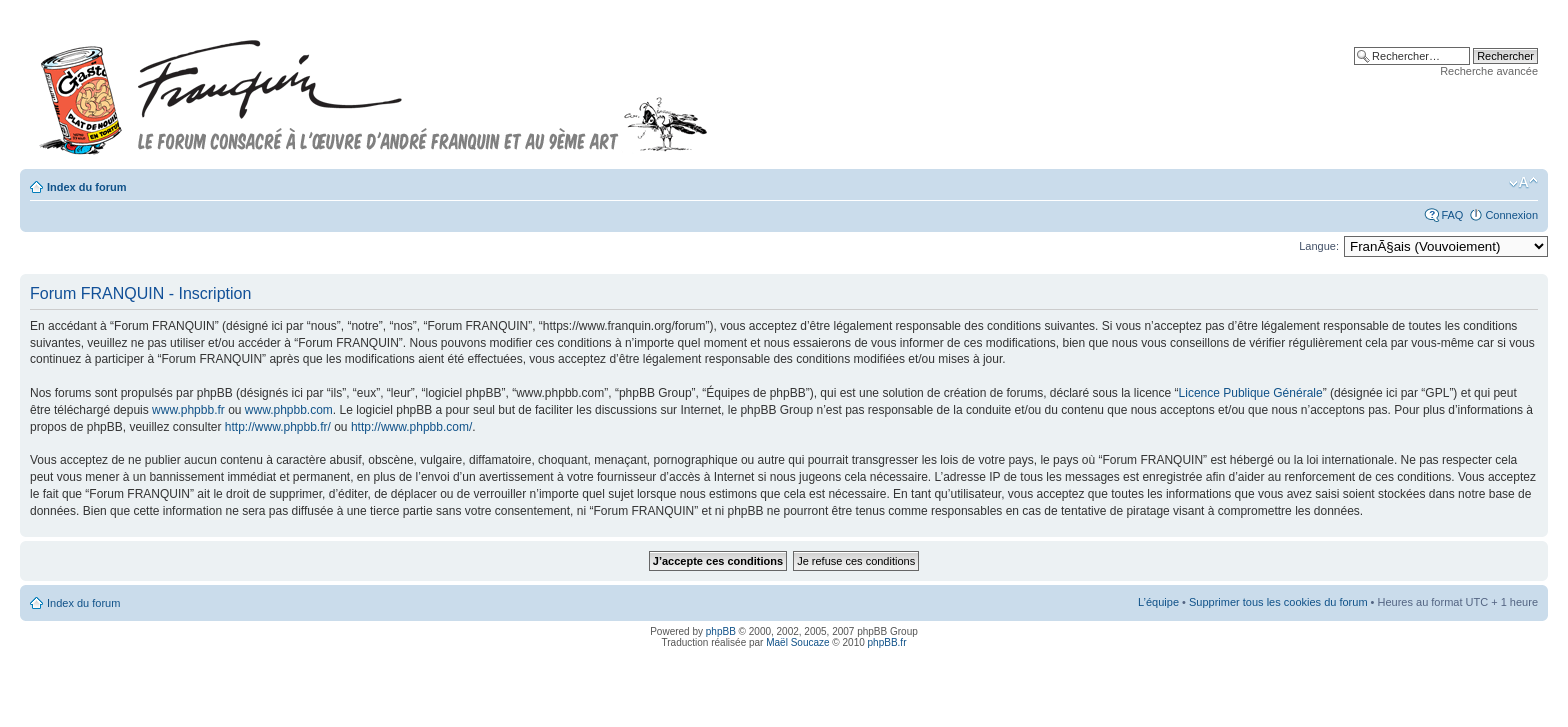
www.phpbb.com (289, 410)
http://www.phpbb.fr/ (278, 427)
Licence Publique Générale (1251, 393)
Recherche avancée (1489, 71)
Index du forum (86, 187)
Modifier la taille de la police (1523, 183)
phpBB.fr (887, 642)
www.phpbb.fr (188, 410)
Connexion (1511, 215)
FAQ (1452, 215)
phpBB (721, 631)
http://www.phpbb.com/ (411, 427)
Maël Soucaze (797, 642)
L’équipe (1158, 602)
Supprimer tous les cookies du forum (1278, 602)
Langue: (1319, 246)
